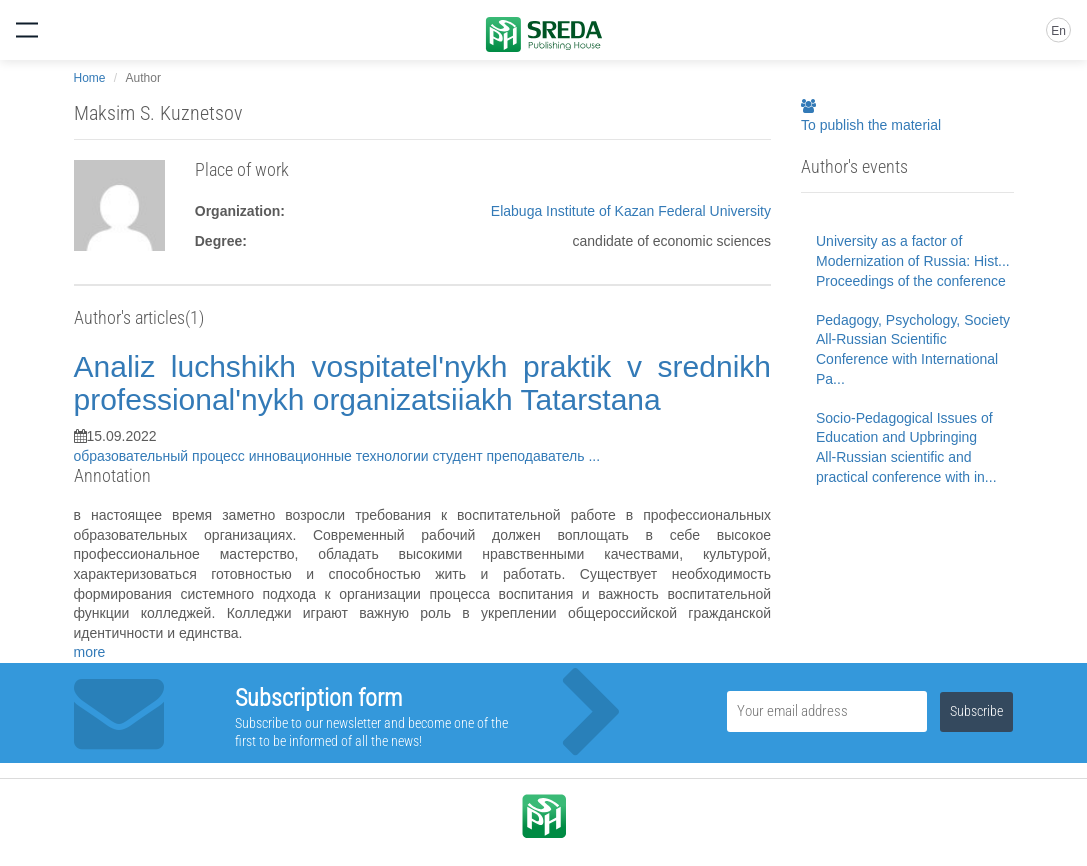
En (1058, 31)
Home (90, 78)
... (594, 456)
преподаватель (538, 456)
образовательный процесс (161, 456)
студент (459, 456)
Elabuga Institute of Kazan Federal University (631, 211)
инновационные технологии (341, 456)
